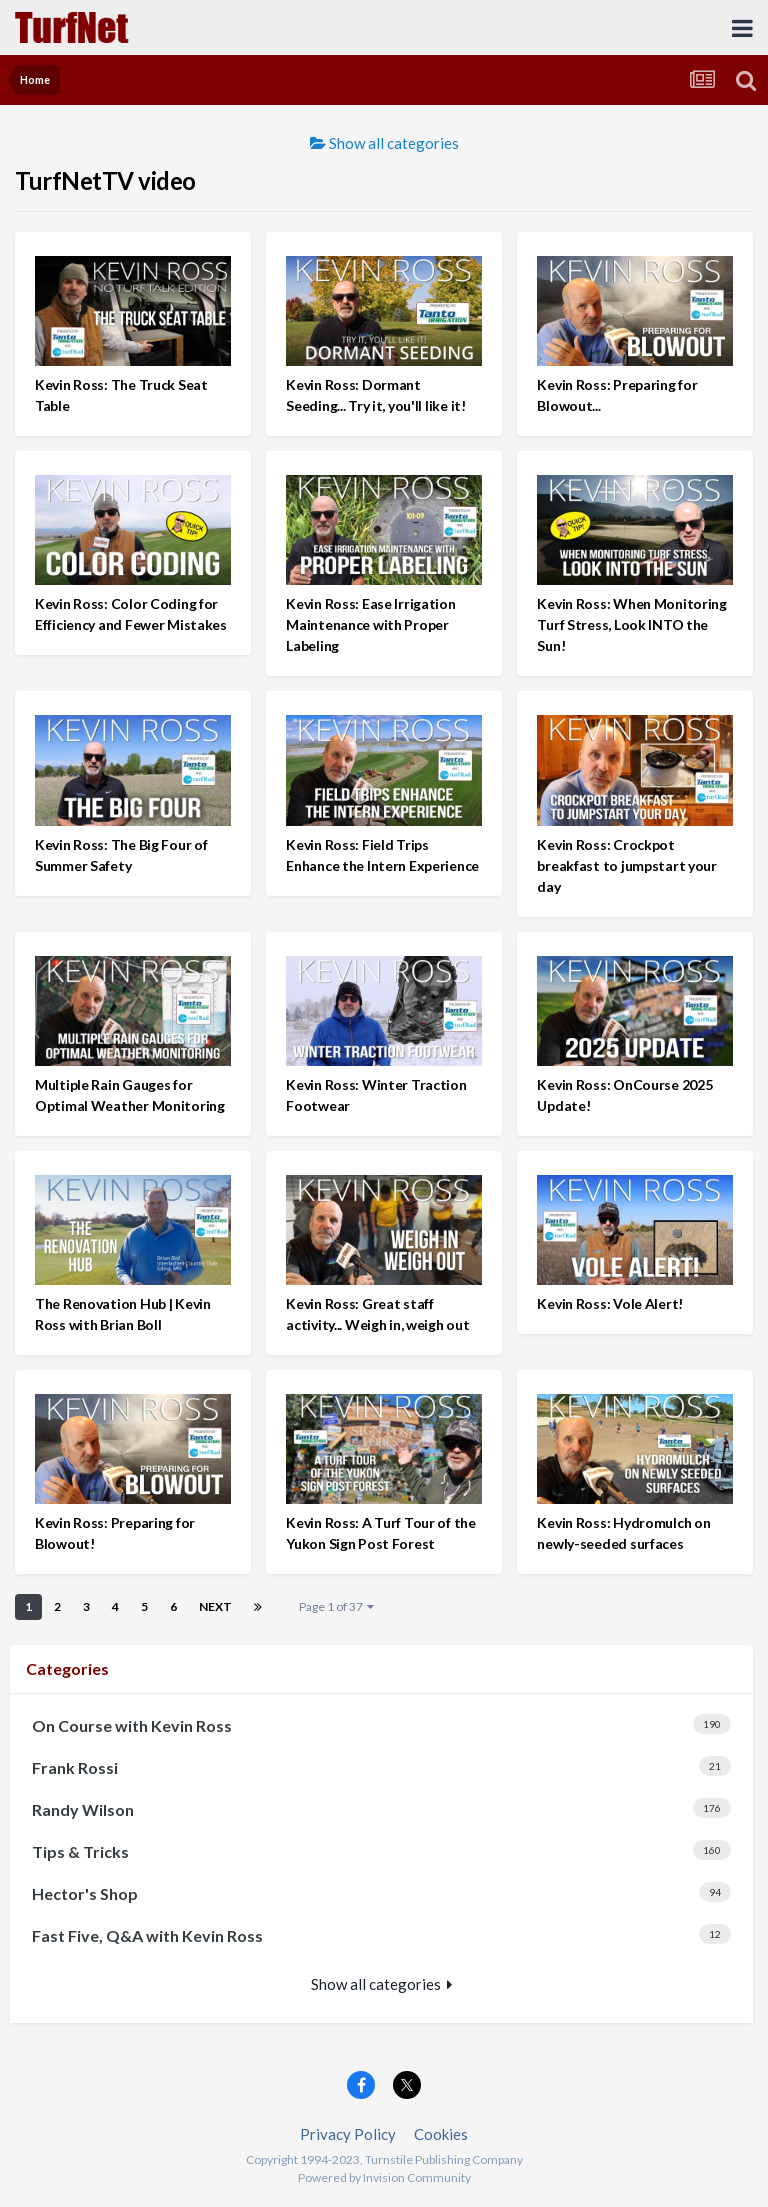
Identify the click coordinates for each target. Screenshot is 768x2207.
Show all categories (384, 143)
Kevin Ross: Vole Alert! (610, 1303)
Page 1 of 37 (336, 1606)
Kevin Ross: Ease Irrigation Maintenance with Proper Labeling (370, 624)
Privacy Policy (348, 2134)
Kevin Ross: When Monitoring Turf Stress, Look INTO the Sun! (631, 624)
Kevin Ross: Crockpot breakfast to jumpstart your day (626, 865)
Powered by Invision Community (384, 2177)
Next (215, 1606)
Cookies (441, 2134)
